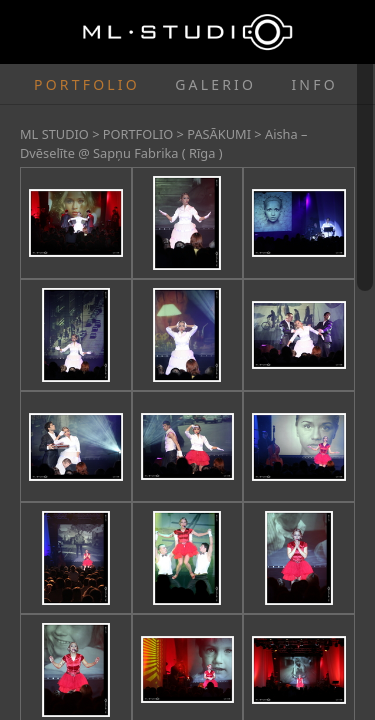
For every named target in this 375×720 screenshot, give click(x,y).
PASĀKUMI (219, 134)
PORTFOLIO (87, 84)
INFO (314, 84)
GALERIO (215, 84)
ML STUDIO (54, 134)
